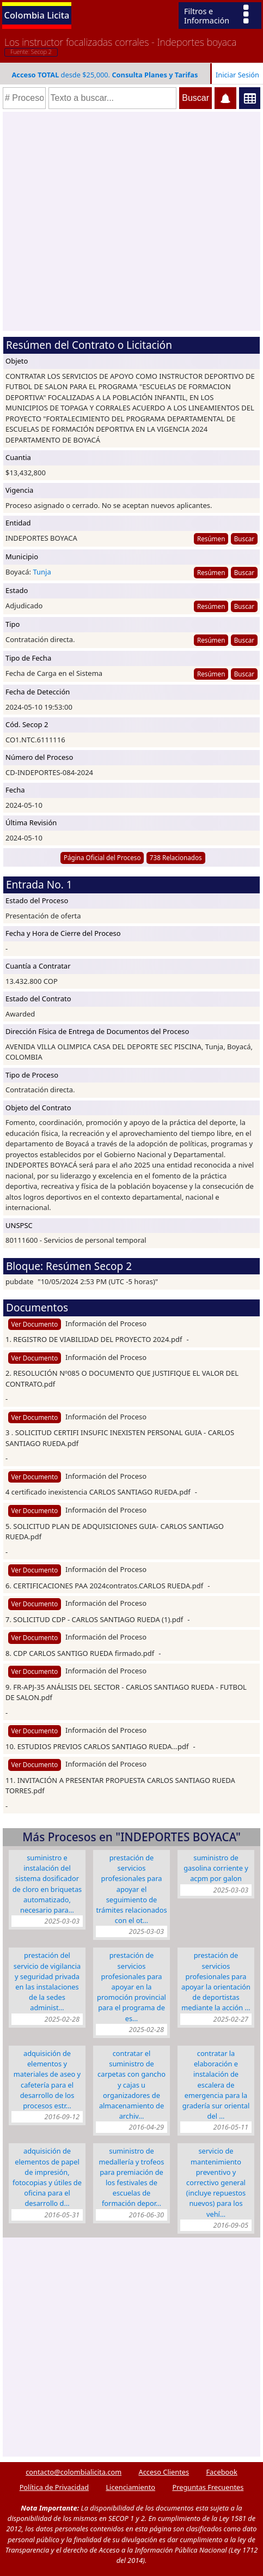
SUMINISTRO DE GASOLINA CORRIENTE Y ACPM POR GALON (216, 1868)
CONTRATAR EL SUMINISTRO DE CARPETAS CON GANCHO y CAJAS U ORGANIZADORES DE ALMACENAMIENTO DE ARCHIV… (131, 2084)
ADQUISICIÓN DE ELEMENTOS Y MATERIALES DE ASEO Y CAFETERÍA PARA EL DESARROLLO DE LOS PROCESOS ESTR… (47, 2079)
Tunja (42, 572)
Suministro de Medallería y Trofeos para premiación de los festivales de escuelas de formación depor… (131, 2177)
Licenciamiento (130, 2487)
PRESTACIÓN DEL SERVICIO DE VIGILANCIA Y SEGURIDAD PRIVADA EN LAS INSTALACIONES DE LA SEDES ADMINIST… (47, 1981)
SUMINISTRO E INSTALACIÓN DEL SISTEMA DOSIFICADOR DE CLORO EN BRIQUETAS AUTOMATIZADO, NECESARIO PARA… (47, 1884)
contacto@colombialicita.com (73, 2472)
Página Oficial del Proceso (102, 857)
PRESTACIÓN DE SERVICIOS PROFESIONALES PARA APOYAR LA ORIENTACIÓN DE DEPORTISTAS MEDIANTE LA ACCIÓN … (215, 1981)
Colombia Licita (37, 15)
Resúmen (211, 538)
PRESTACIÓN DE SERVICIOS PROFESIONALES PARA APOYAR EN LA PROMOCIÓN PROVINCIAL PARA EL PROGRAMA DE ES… (131, 1986)
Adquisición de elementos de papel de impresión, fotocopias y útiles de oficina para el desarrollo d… (47, 2177)
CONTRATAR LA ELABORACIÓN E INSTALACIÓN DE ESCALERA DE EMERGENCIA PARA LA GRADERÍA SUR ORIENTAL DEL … (215, 2084)
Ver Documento (34, 1324)
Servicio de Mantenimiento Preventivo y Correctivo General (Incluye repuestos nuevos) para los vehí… (216, 2182)
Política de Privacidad (54, 2487)
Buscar (244, 538)
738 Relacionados (176, 857)
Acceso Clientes (163, 2472)
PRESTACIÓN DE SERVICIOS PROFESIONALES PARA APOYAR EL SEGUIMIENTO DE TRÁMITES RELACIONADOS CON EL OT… (131, 1889)
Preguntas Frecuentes (207, 2487)
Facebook (221, 2472)
